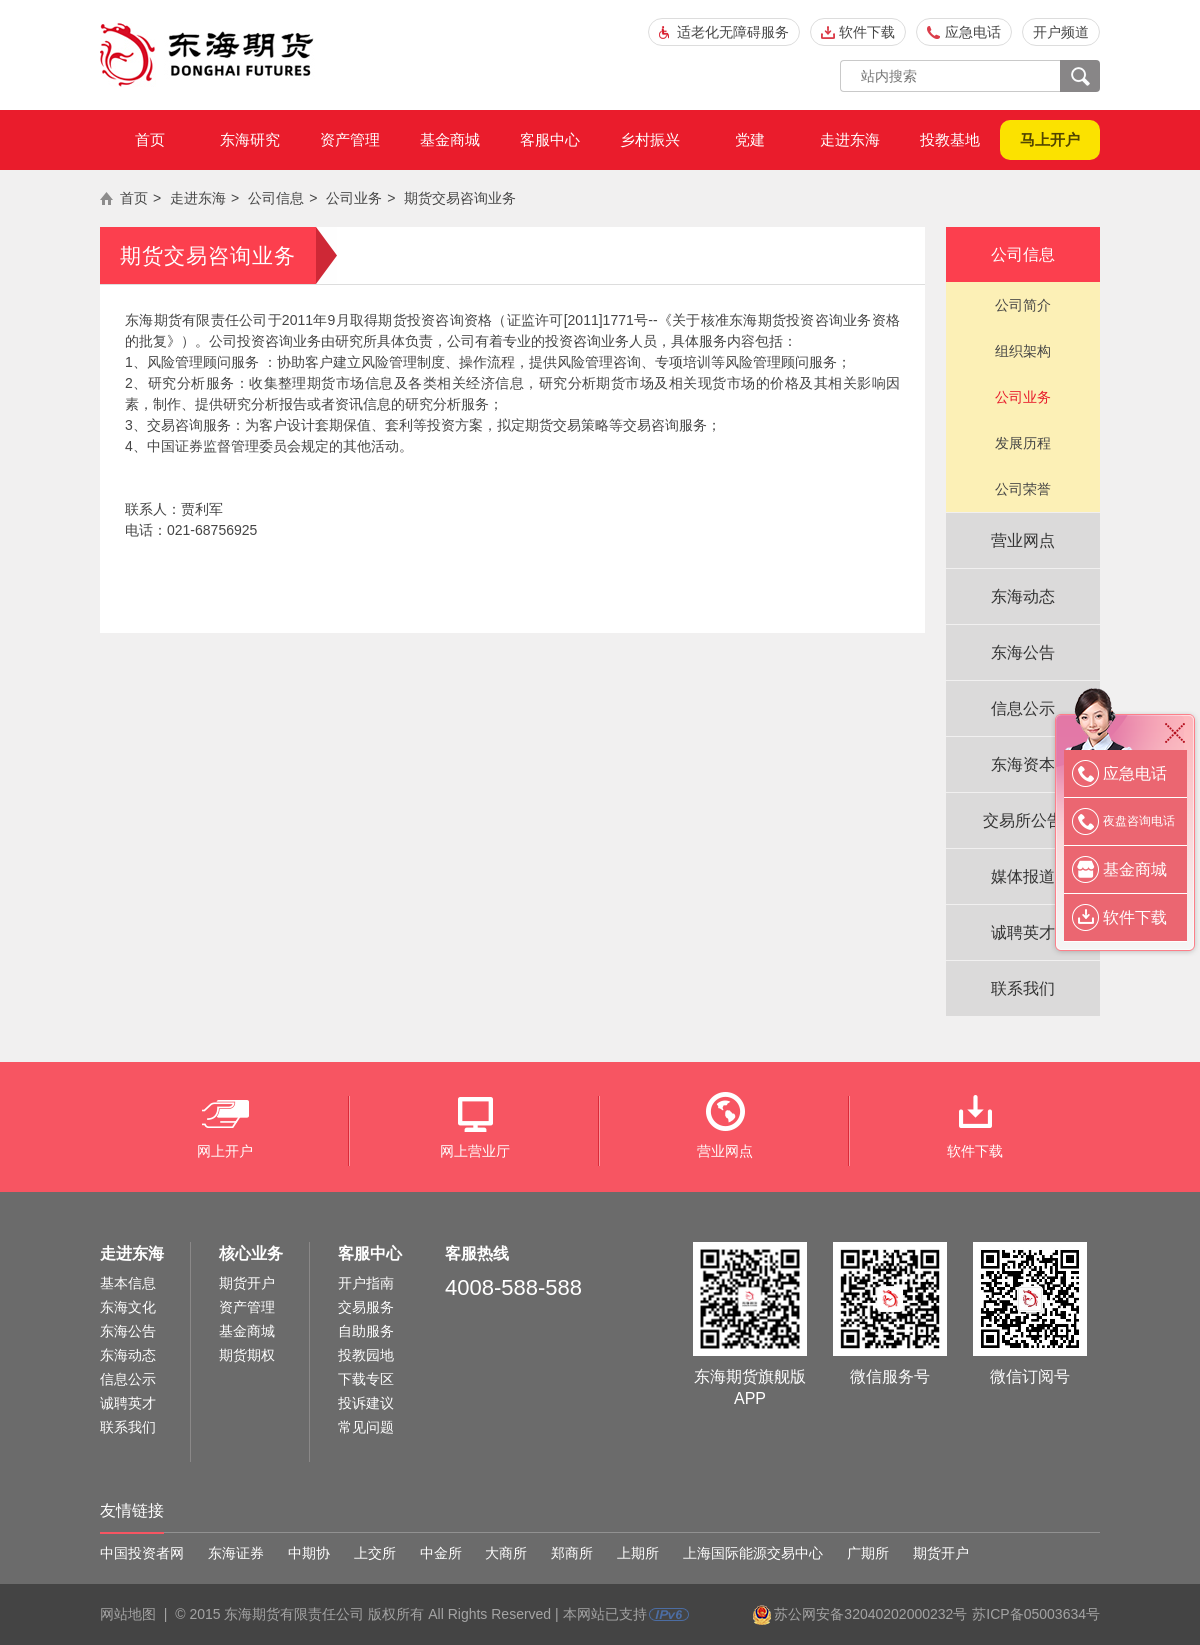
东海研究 (250, 139)
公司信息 (276, 198)
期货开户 (247, 1283)
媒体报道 (1023, 876)
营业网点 (1023, 540)
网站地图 (128, 1614)
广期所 (868, 1553)
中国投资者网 (142, 1553)
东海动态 (1023, 596)
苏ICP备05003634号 (1036, 1614)
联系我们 (1023, 988)
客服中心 (550, 139)
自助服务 (366, 1331)
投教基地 (950, 139)
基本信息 (128, 1283)
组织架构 (1023, 351)
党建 (750, 139)
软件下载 (867, 32)
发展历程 (1023, 443)
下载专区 (366, 1379)
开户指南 (366, 1283)
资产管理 (350, 139)
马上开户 (1050, 139)
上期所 (638, 1553)
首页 (150, 139)
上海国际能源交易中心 (753, 1553)
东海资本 (1023, 764)
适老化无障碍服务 (733, 32)
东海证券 (236, 1553)
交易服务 (366, 1307)
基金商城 (450, 139)
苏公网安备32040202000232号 (870, 1614)
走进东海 (850, 139)
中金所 (441, 1553)
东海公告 (1023, 652)
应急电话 (973, 32)
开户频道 (1061, 32)
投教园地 (366, 1355)
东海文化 (128, 1307)
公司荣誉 (1023, 489)
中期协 (309, 1553)
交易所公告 (1023, 820)
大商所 (506, 1553)
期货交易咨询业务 (460, 198)
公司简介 (1023, 305)
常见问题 (366, 1427)
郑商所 (572, 1553)
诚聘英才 (1023, 932)
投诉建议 (366, 1403)
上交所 (375, 1553)
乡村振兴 (650, 139)
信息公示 (1023, 708)
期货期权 (247, 1355)
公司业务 (354, 198)
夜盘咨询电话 (1139, 821)
